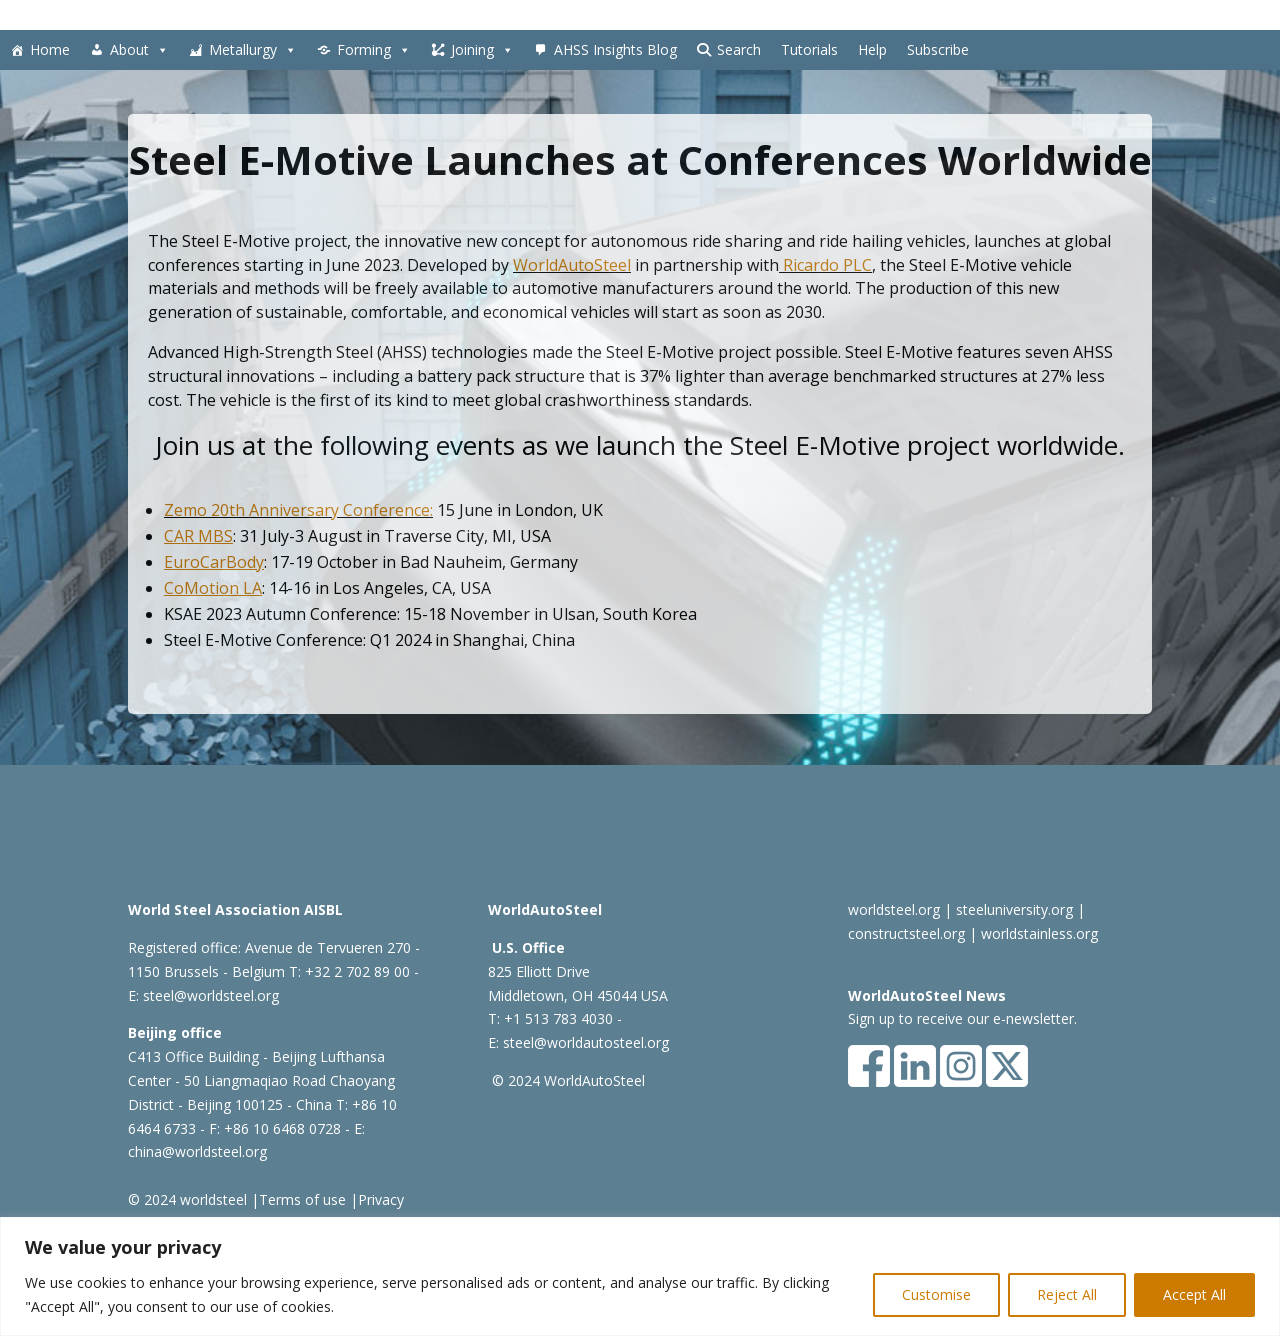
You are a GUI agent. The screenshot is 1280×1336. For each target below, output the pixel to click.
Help (872, 49)
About (139, 50)
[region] (640, 1276)
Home (50, 49)
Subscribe (938, 49)
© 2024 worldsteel (187, 1199)
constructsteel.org (906, 933)
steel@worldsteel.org (211, 995)
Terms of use (302, 1199)
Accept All (1194, 1294)
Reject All (1067, 1294)
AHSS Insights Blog (615, 49)
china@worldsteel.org (197, 1151)
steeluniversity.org (1014, 909)
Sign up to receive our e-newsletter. (962, 1018)
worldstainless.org (1039, 933)
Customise (936, 1294)
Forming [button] (374, 50)
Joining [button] (482, 50)
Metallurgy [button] (253, 50)
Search (739, 49)
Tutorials (809, 49)
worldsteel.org (894, 909)
